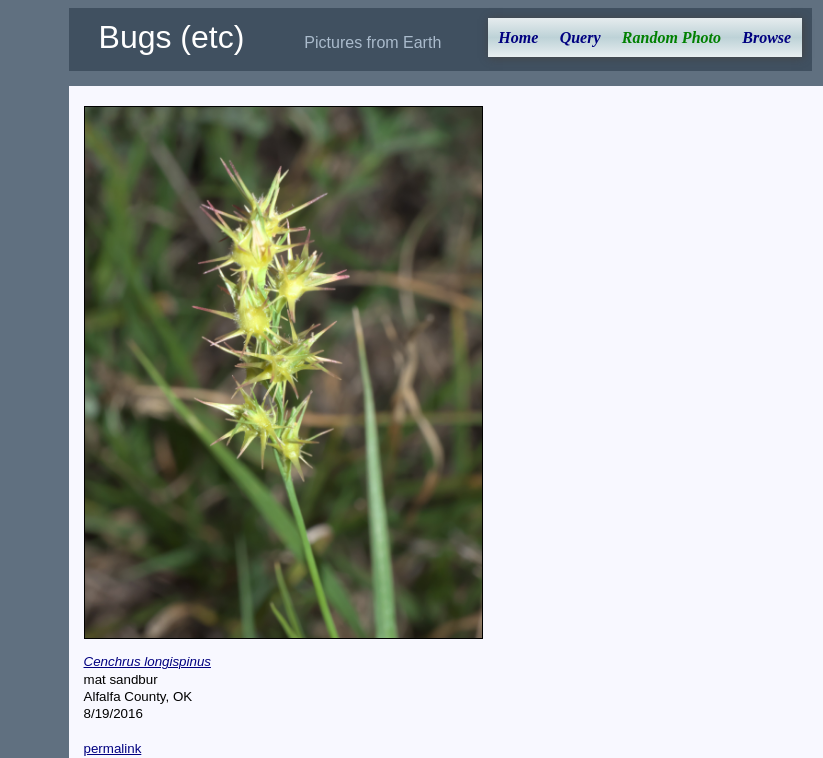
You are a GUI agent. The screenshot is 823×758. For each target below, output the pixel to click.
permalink (113, 748)
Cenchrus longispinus (147, 661)
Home (518, 37)
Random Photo (671, 37)
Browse (766, 37)
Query (580, 37)
